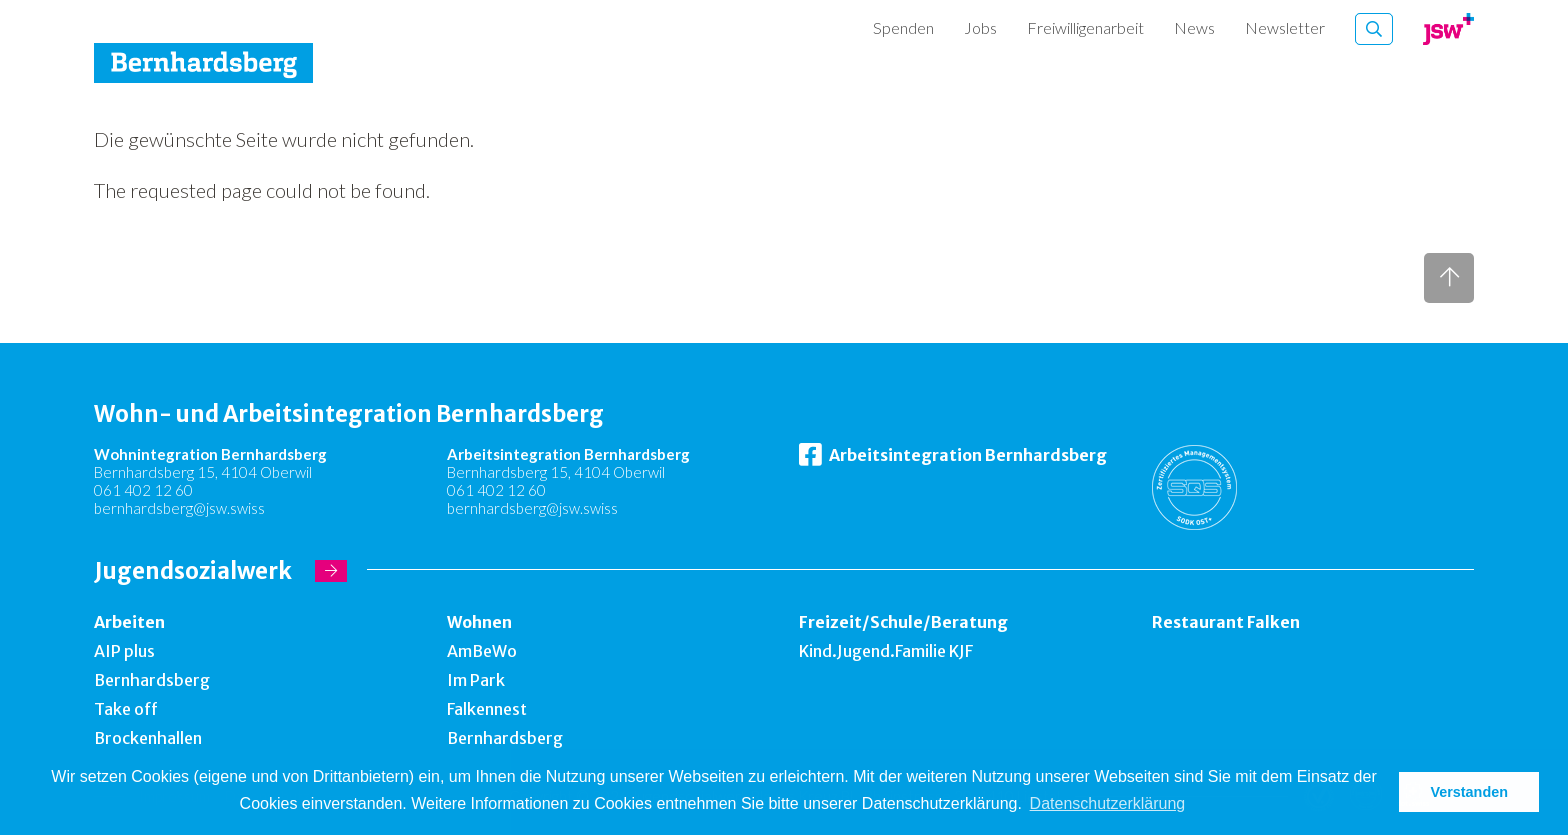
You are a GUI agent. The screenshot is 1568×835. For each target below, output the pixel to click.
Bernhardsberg (152, 680)
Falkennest (487, 709)
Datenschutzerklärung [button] (1108, 803)
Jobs (980, 27)
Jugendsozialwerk (193, 571)
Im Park (476, 680)
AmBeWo (482, 651)
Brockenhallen (148, 738)
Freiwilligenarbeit (1085, 27)
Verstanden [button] (1469, 792)
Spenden (903, 27)
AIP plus (124, 651)
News (1194, 27)
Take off (126, 709)
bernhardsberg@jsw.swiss (179, 508)
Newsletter (1285, 27)
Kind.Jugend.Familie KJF (886, 651)
